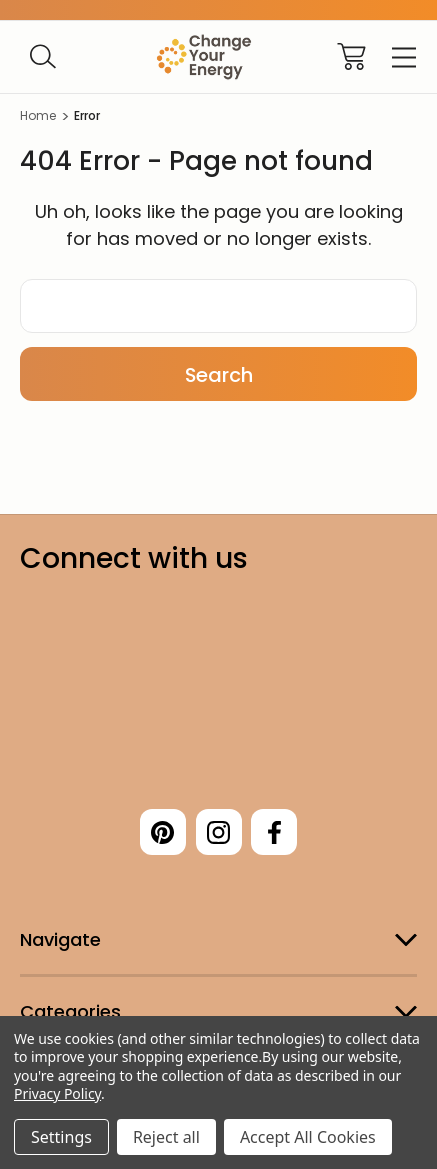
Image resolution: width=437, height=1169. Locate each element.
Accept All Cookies (308, 1137)
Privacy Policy (57, 1093)
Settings (61, 1137)
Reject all (166, 1137)
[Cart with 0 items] (351, 56)
